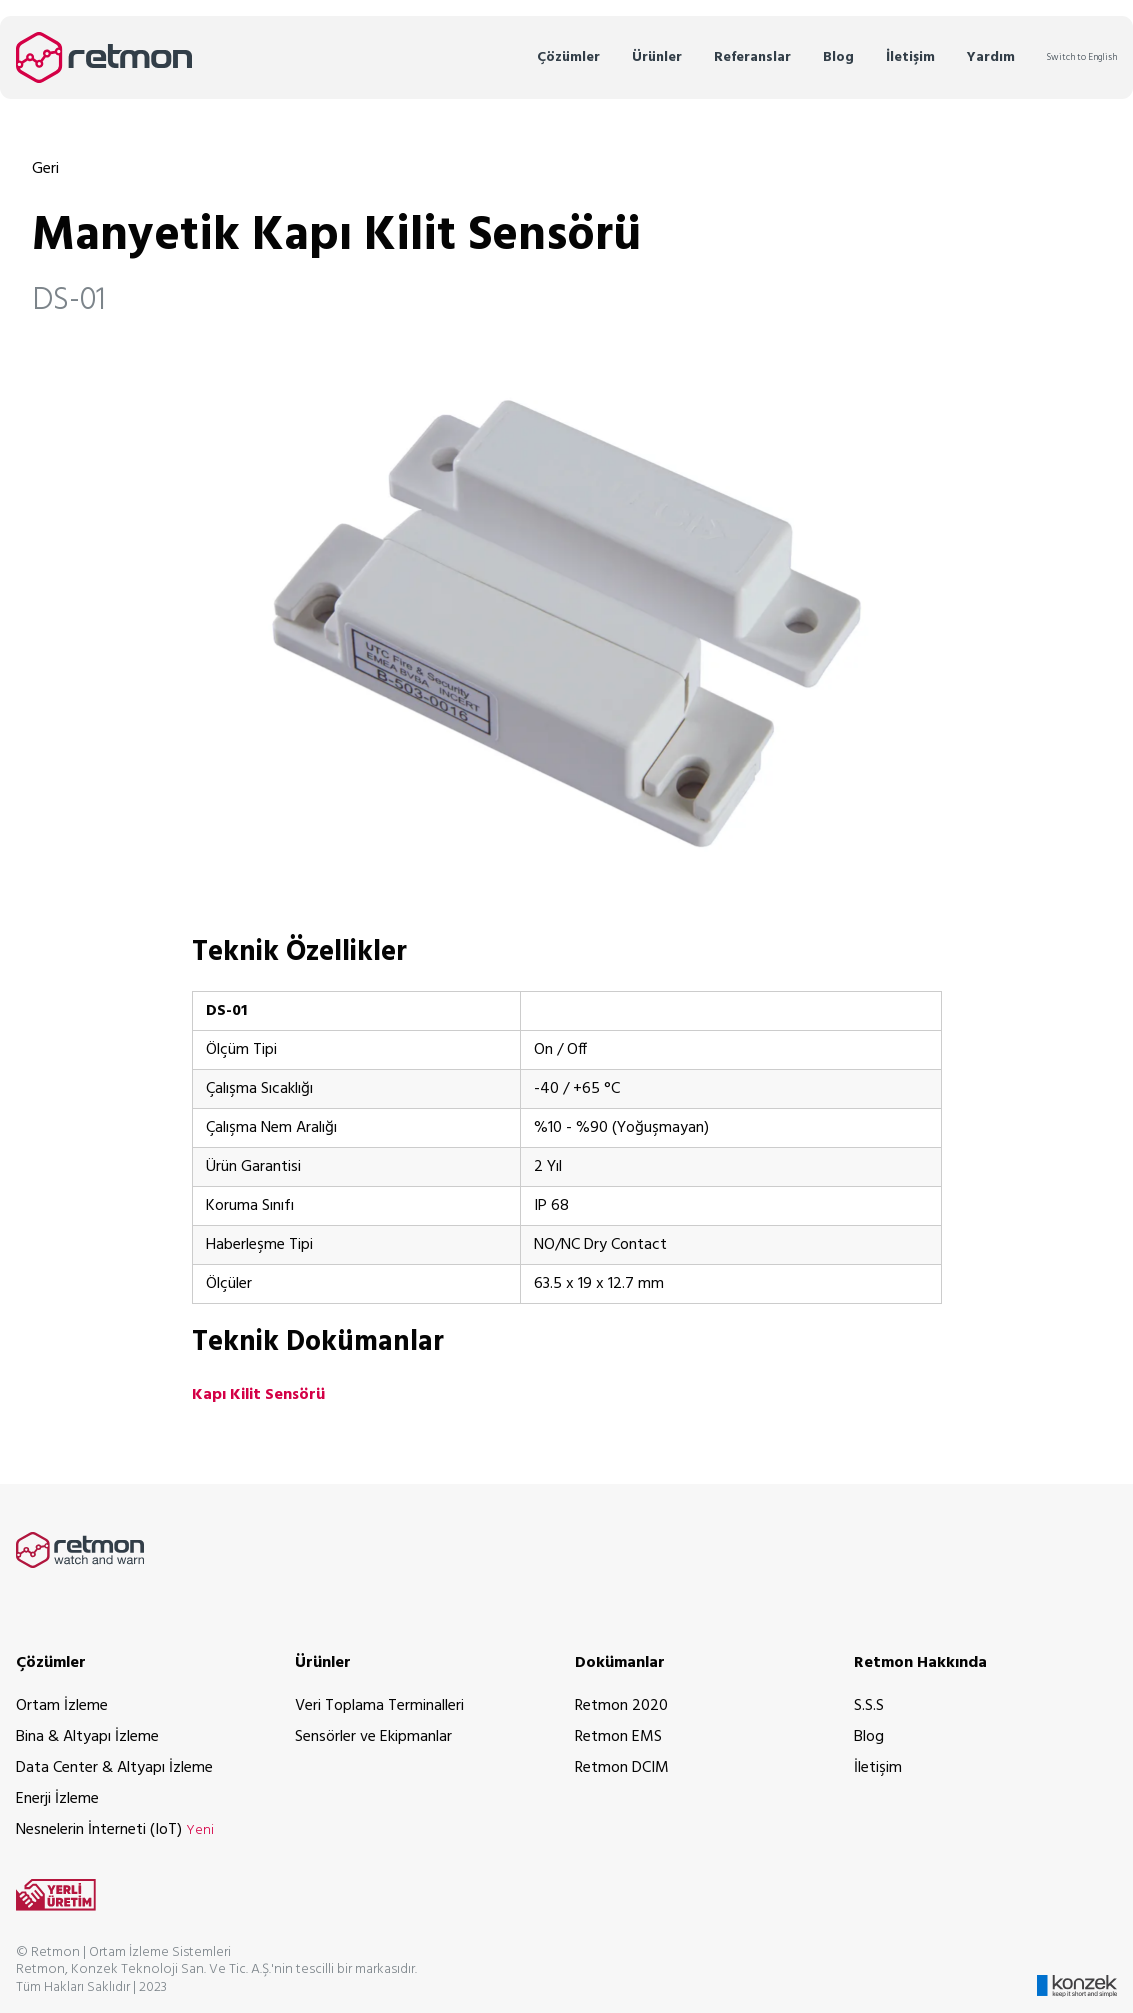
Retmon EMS (618, 1737)
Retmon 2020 (621, 1706)
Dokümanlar (620, 1663)
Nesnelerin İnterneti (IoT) (115, 1830)
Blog (838, 57)
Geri (45, 169)
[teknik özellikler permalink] (137, 952)
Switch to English (1082, 57)
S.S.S (869, 1706)
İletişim (910, 57)
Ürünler (657, 57)
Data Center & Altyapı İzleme (114, 1768)
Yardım (991, 57)
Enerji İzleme (57, 1799)
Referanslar (752, 57)
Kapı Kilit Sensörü (258, 1395)
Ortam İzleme (62, 1706)
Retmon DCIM (622, 1768)
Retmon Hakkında (920, 1663)
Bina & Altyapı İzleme (87, 1737)
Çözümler (568, 57)
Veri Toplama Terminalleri (379, 1706)
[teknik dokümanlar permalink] (137, 1342)
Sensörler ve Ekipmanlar (373, 1737)
